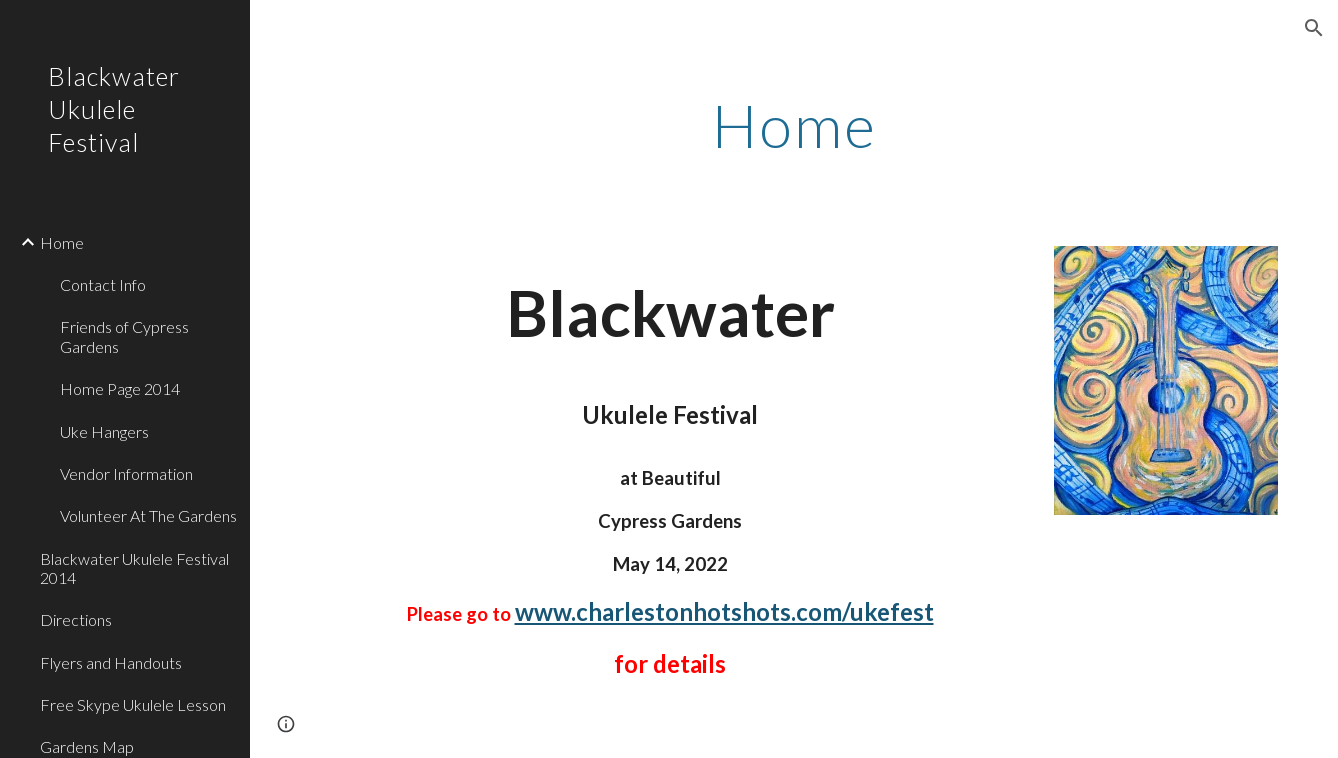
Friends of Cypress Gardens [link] (124, 336)
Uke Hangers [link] (104, 431)
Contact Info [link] (103, 284)
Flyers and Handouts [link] (111, 662)
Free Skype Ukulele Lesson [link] (133, 704)
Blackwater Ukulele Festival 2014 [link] (134, 568)
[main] (793, 125)
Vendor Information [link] (126, 473)
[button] (1314, 28)
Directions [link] (76, 619)
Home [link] (62, 242)
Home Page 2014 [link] (120, 388)
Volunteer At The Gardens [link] (148, 515)
